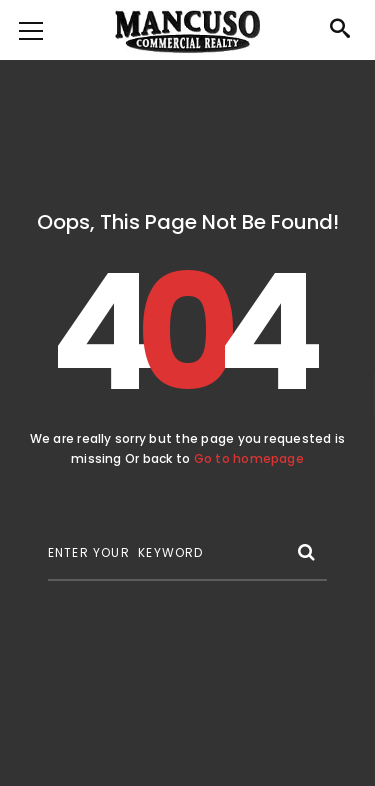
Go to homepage (249, 458)
